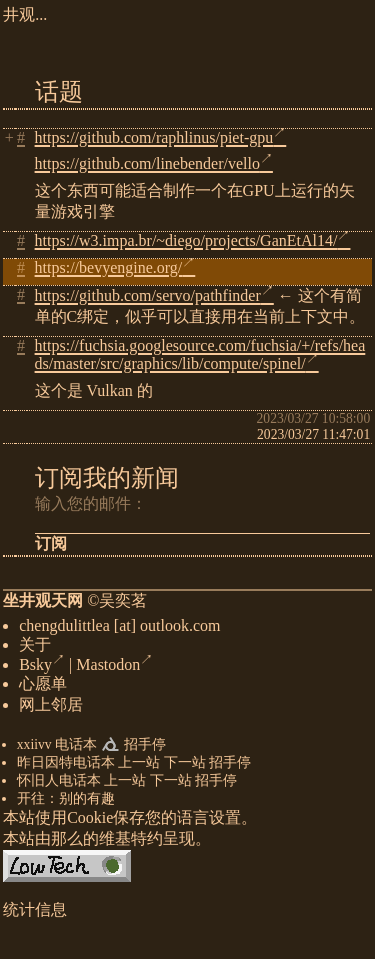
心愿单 (43, 687)
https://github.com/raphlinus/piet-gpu (161, 137)
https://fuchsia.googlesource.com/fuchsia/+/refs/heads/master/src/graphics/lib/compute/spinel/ (200, 354)
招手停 (145, 748)
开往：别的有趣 (66, 802)
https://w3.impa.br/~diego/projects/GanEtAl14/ (193, 240)
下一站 (185, 766)
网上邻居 (51, 708)
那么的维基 (91, 842)
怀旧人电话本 (59, 784)
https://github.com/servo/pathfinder (154, 295)
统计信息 (35, 913)
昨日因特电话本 (66, 766)
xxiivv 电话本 (57, 748)
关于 (35, 648)
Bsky (42, 668)
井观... (25, 14)
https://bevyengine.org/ (115, 267)
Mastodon (114, 668)
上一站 (139, 766)
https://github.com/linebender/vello (154, 163)
